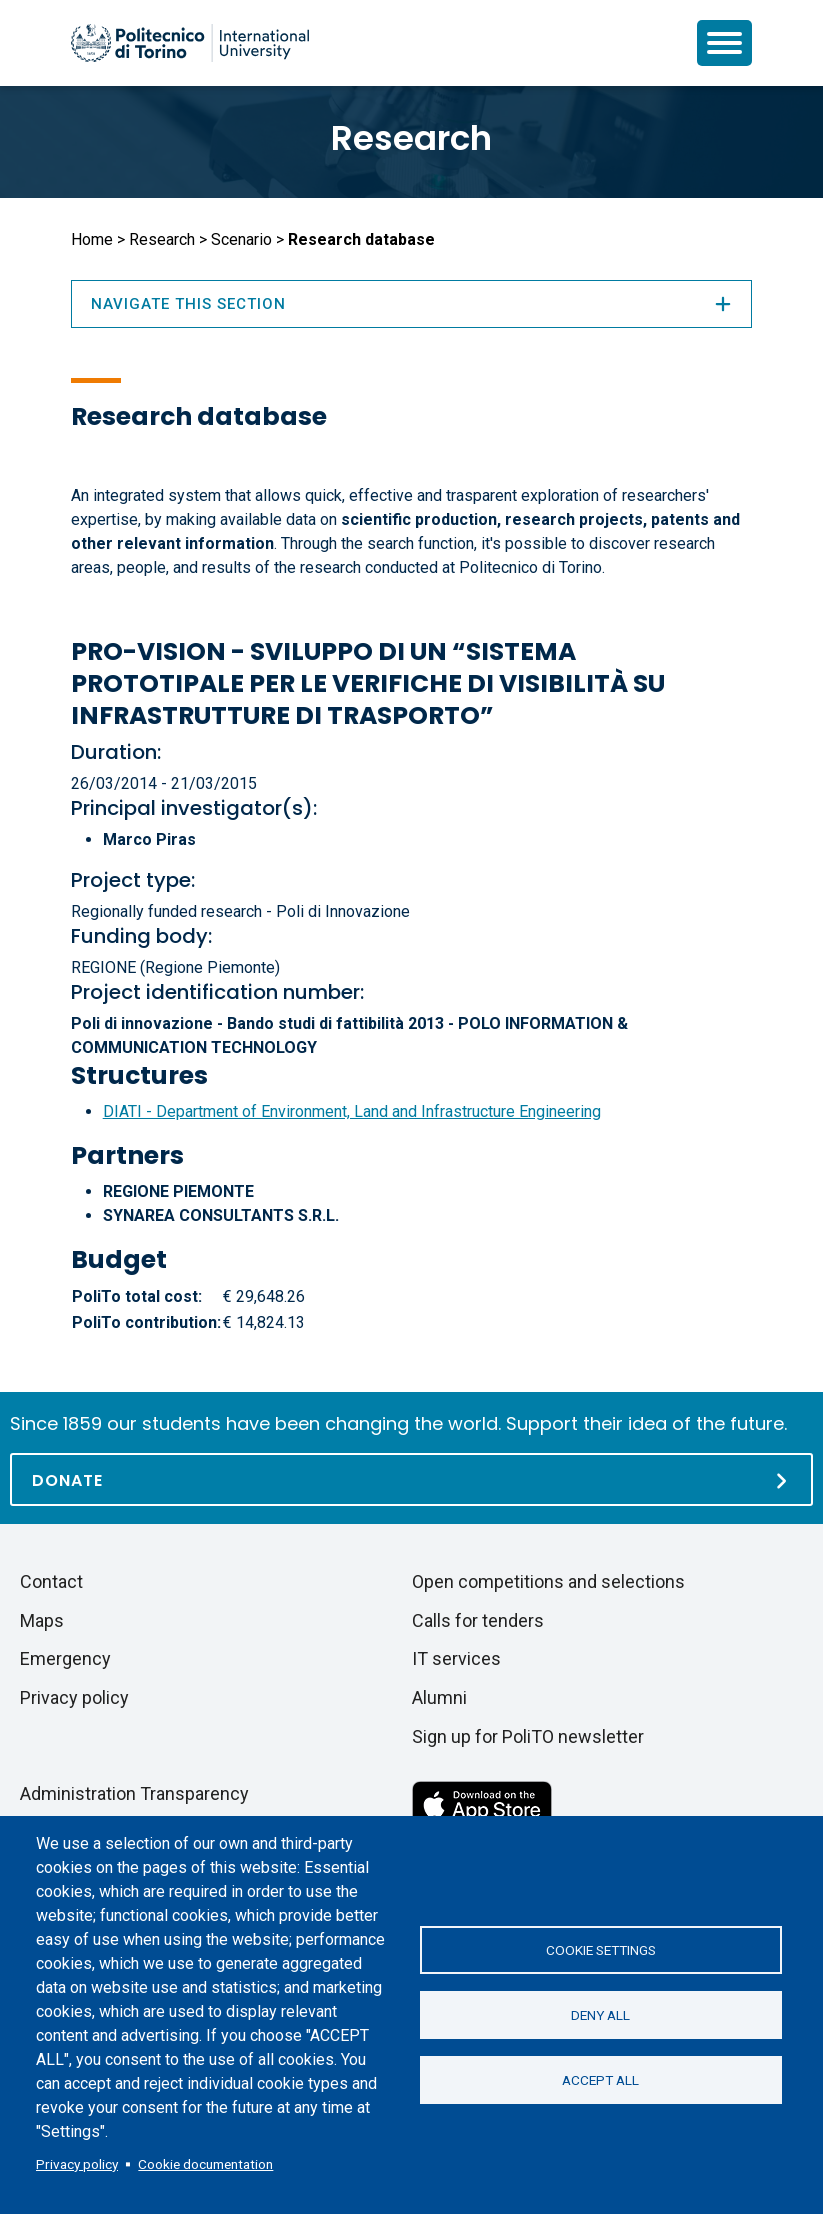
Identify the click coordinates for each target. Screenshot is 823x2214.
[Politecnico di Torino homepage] (190, 43)
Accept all (600, 2080)
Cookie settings (601, 1950)
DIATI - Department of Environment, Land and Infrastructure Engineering (352, 1111)
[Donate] (411, 1479)
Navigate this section (412, 304)
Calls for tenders (478, 1620)
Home (92, 239)
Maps (42, 1620)
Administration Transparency (134, 1793)
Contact (51, 1581)
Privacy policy (77, 2164)
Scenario (241, 239)
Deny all (600, 2015)
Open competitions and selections (548, 1581)
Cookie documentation (205, 2164)
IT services (456, 1658)
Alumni (439, 1697)
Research (411, 138)
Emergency (65, 1658)
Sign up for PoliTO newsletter (528, 1736)
